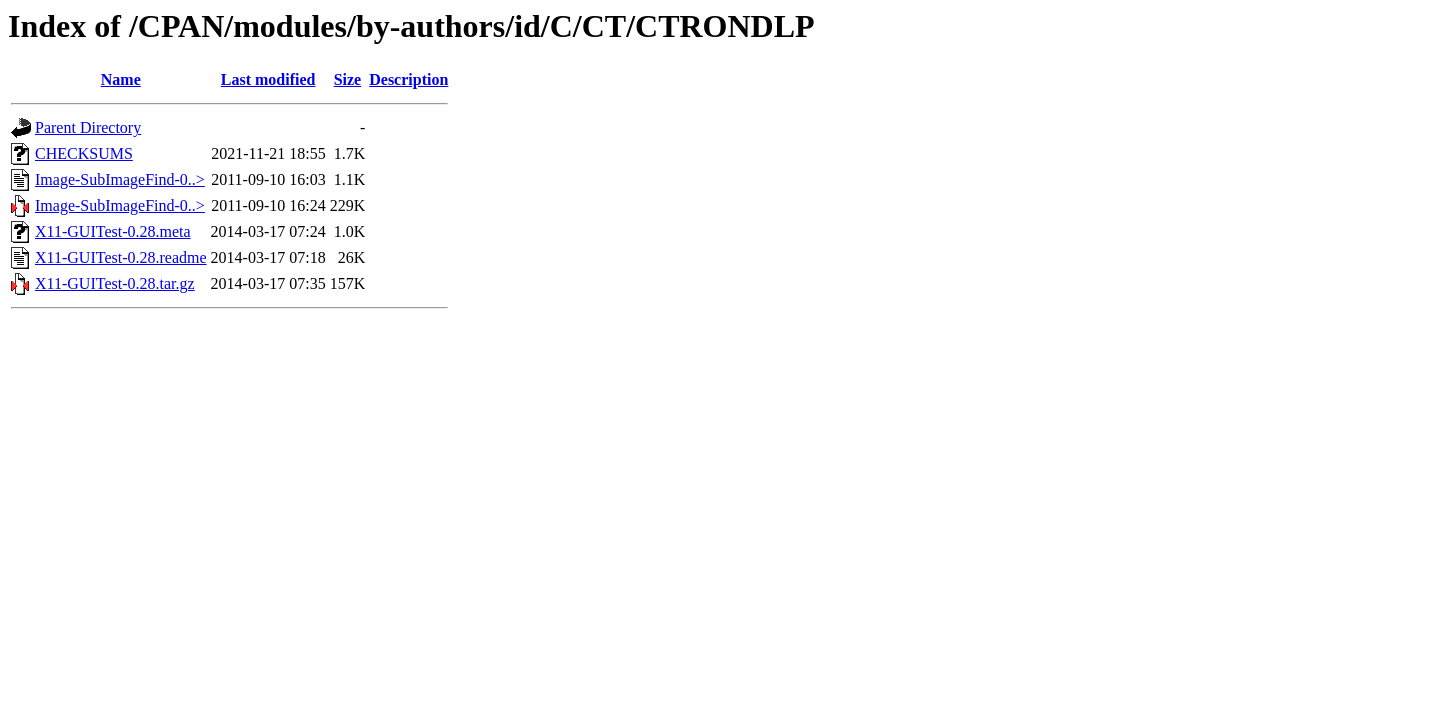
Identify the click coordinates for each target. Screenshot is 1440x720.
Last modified (268, 79)
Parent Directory (88, 127)
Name (121, 79)
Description (408, 79)
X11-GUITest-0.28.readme (121, 257)
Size (348, 79)
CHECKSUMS (84, 153)
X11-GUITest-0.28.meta (113, 231)
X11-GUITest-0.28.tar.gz (115, 283)
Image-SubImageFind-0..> (120, 179)
